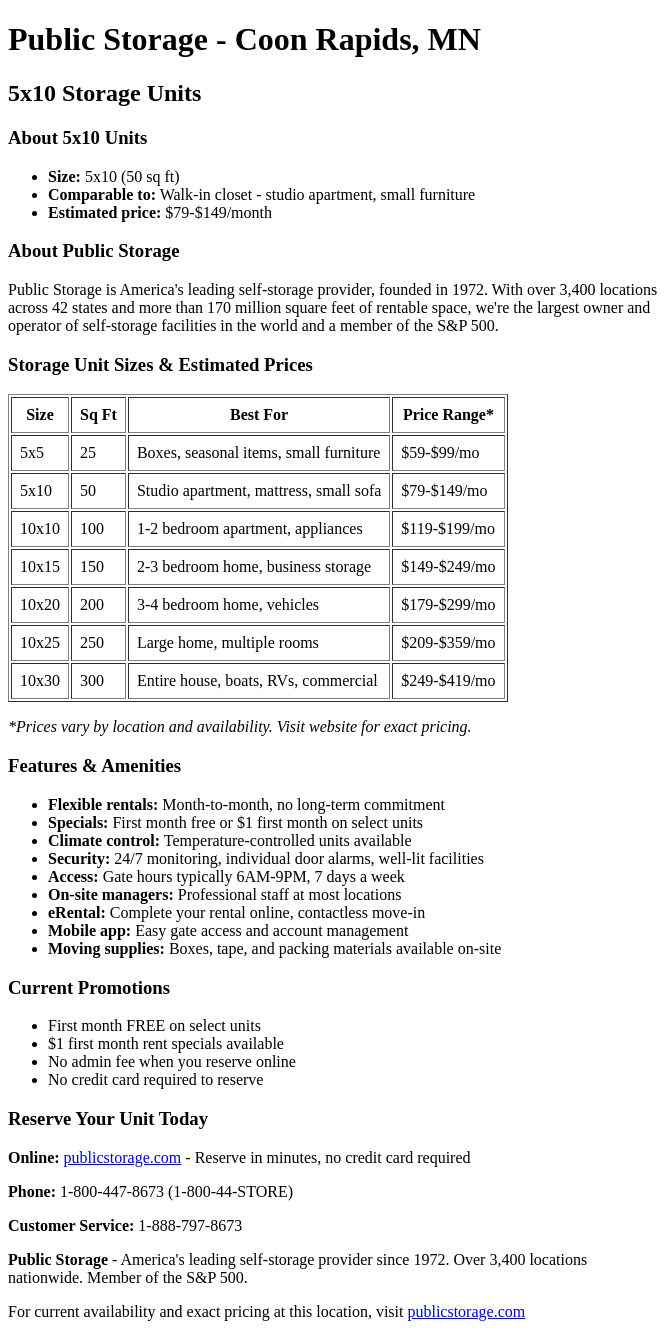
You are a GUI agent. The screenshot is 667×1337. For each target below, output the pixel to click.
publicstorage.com (123, 1157)
